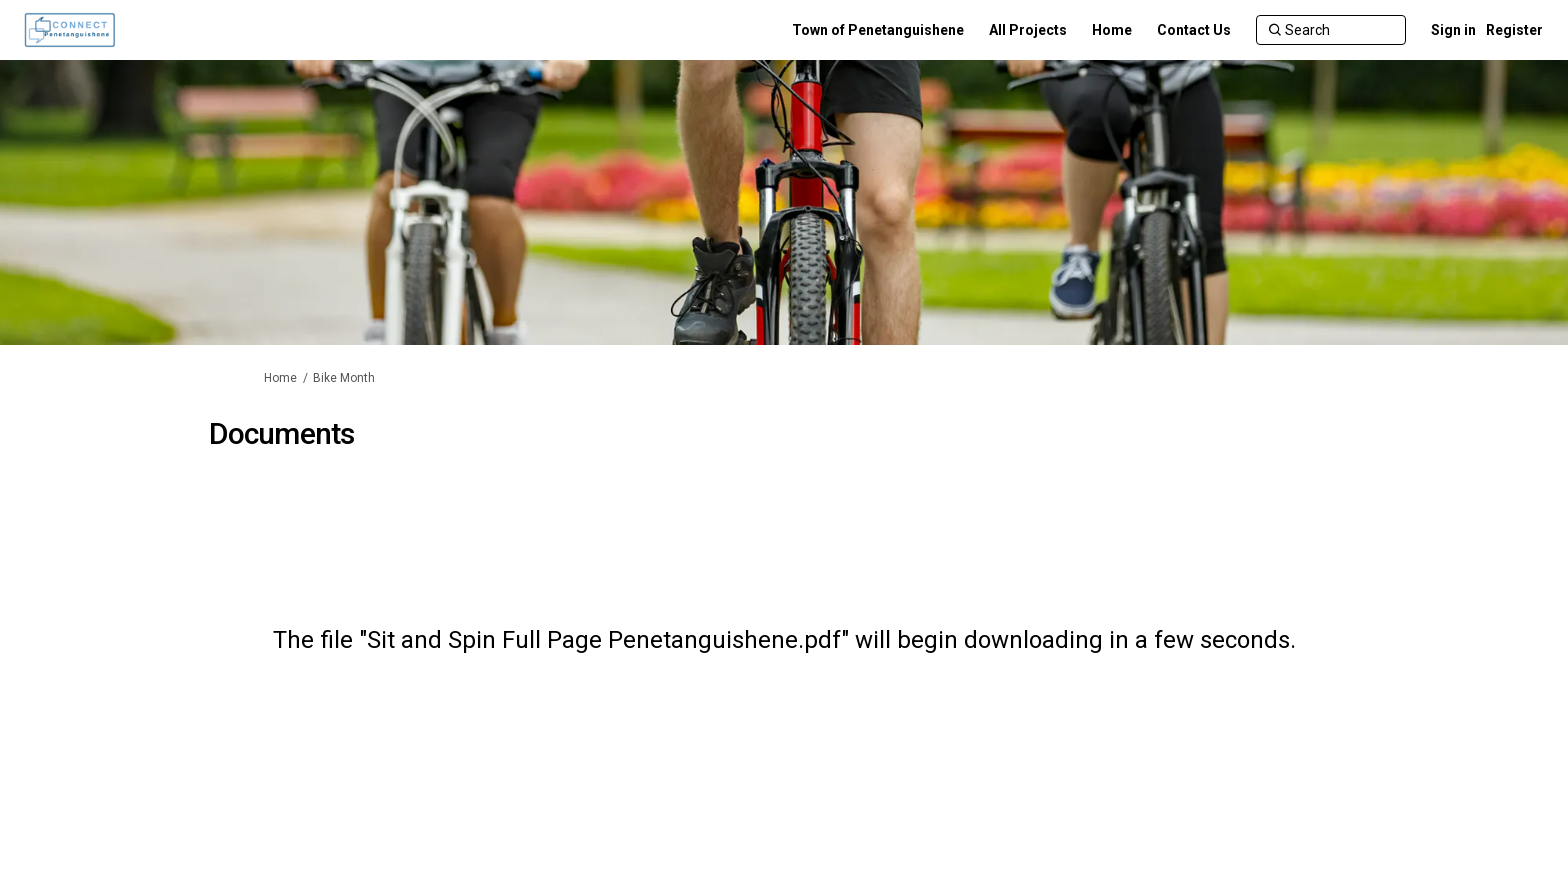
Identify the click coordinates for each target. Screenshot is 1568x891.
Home (280, 378)
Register (1514, 30)
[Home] (1112, 30)
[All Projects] (1028, 30)
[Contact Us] (1194, 30)
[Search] (1331, 30)
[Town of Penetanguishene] (878, 30)
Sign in (1453, 30)
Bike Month (344, 378)
